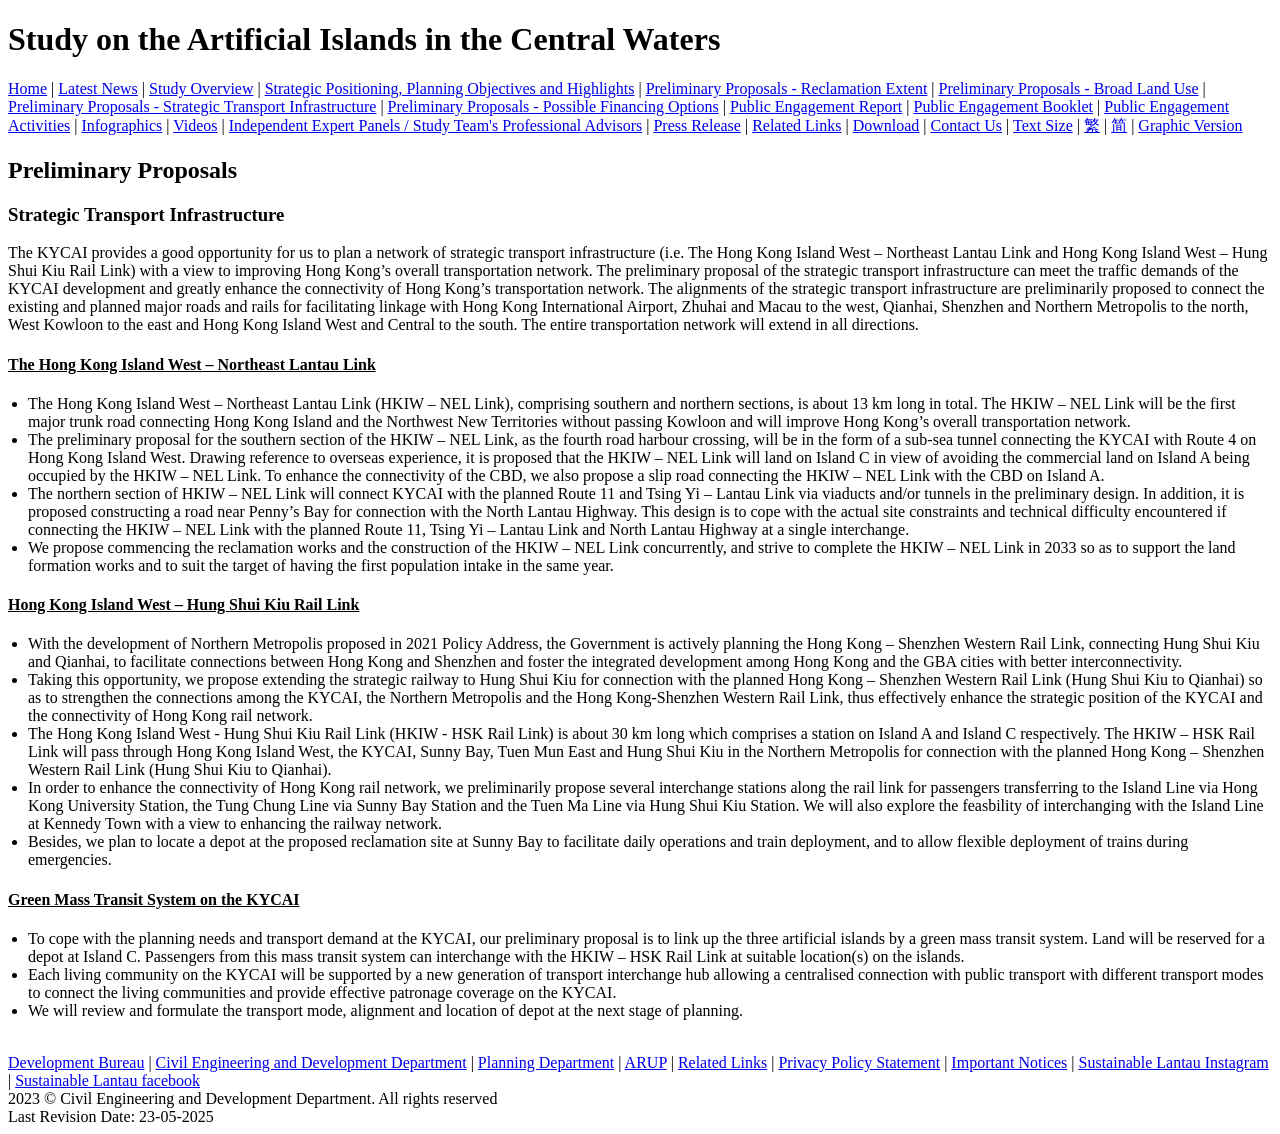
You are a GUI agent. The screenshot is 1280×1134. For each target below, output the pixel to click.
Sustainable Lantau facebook (107, 1080)
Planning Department (546, 1062)
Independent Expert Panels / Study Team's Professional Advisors (435, 125)
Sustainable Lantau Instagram (1174, 1062)
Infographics (121, 125)
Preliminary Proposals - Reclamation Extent (787, 88)
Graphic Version (1190, 125)
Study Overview (201, 88)
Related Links (796, 125)
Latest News (98, 88)
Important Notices (1009, 1062)
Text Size (1043, 125)
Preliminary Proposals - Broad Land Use (1069, 88)
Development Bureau (76, 1062)
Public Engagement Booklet (1004, 106)
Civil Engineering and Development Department (311, 1062)
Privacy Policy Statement (859, 1062)
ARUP (646, 1062)
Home (27, 88)
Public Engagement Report (816, 106)
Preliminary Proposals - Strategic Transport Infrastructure (192, 106)
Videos (195, 125)
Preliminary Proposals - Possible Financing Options (553, 106)
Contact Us (967, 125)
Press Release (697, 125)
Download (886, 125)
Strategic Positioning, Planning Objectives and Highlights (450, 88)
